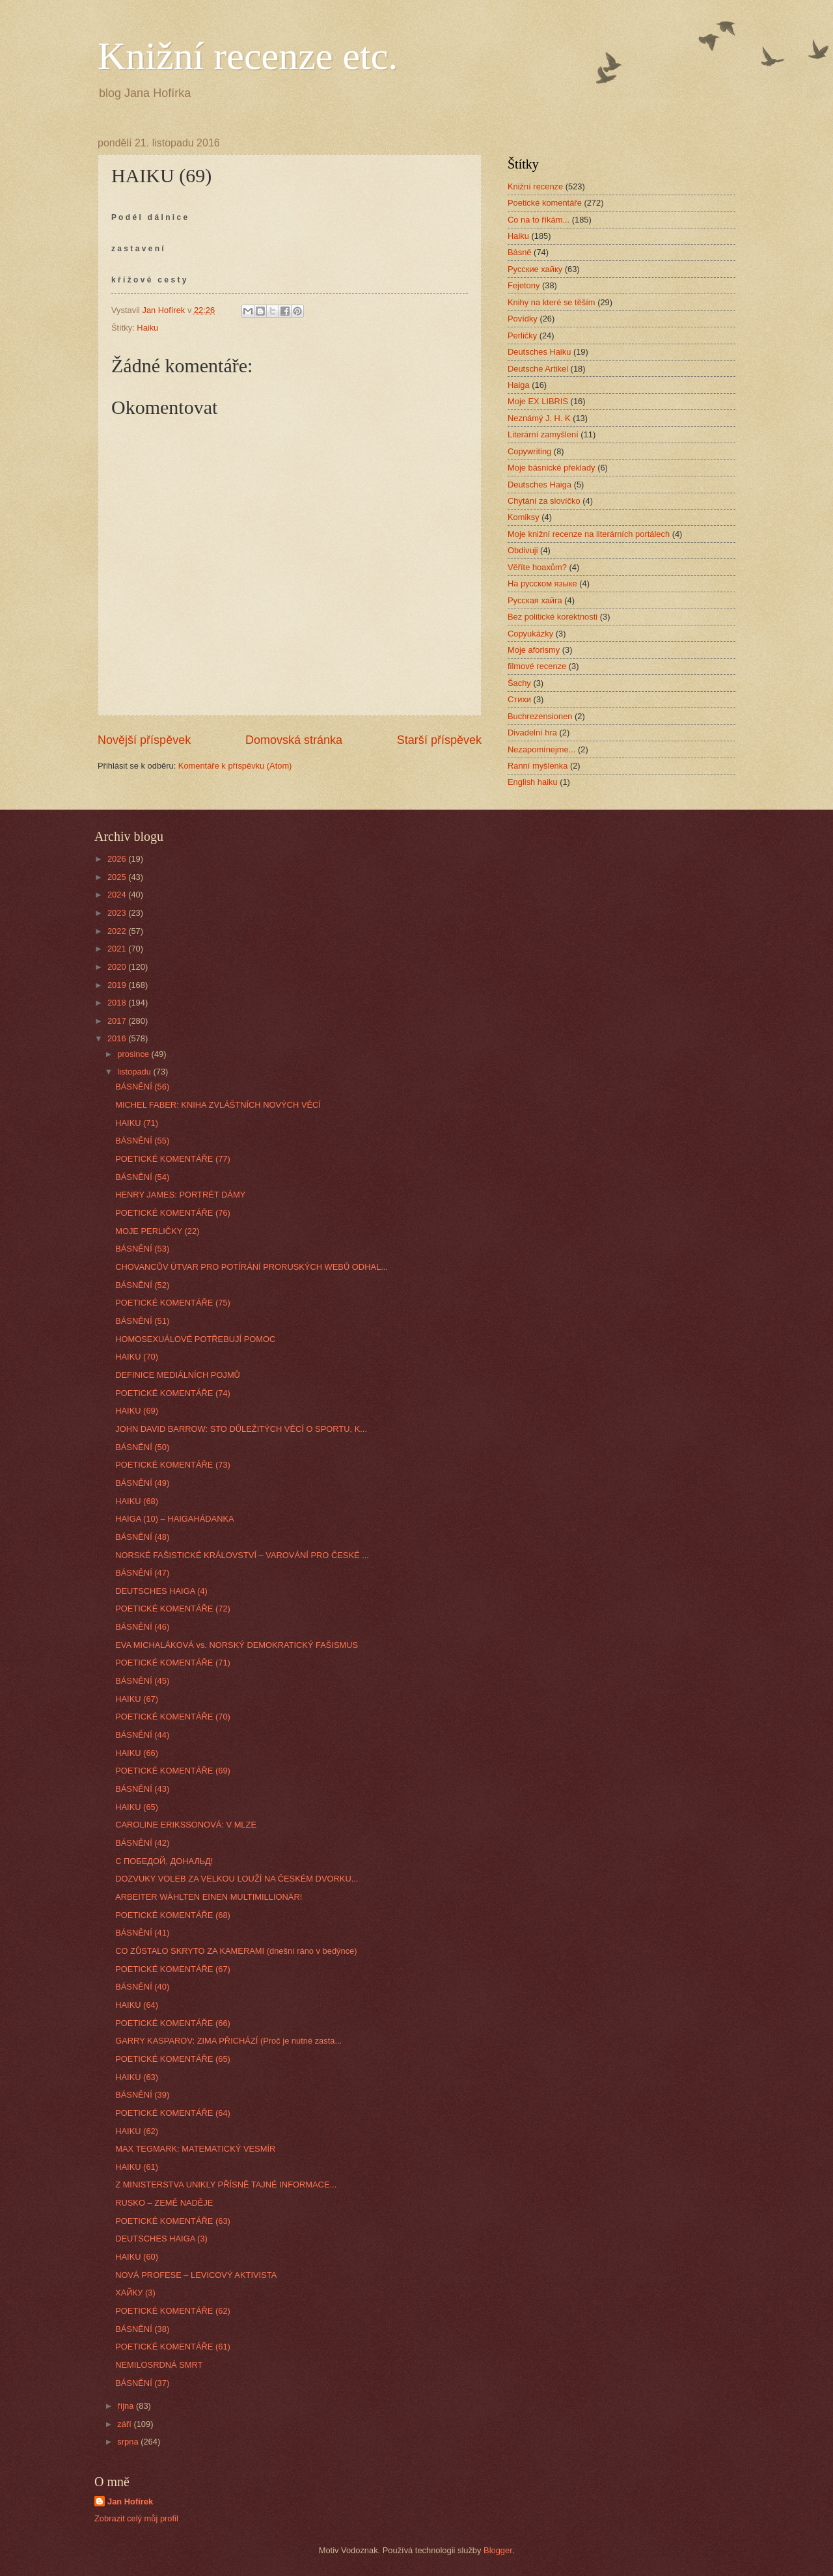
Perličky (522, 335)
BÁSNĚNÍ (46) (142, 1627)
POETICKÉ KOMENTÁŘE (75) (172, 1303)
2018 (117, 1002)
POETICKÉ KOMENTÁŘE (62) (172, 2311)
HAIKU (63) (136, 2077)
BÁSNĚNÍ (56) (142, 1086)
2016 (117, 1038)
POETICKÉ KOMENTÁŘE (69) (172, 1770)
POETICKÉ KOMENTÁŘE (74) (172, 1393)
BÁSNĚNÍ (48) (142, 1537)
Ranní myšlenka (537, 766)
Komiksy (523, 517)
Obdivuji (523, 550)
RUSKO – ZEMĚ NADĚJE (164, 2203)
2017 (117, 1021)
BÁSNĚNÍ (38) (142, 2329)
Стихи (519, 699)
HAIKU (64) (136, 2005)
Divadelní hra (532, 732)
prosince (134, 1054)
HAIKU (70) (136, 1357)
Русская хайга (535, 600)
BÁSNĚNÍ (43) (142, 1789)
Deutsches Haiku (539, 352)
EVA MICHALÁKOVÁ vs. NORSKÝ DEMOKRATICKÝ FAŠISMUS (236, 1645)
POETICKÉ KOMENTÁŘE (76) (172, 1213)
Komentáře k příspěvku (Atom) (235, 766)
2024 (117, 894)
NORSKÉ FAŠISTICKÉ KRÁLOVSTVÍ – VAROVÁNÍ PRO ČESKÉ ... (242, 1555)
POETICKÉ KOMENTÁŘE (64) (172, 2113)
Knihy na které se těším (551, 302)
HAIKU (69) (136, 1411)
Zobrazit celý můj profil (136, 2518)
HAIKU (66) (136, 1753)
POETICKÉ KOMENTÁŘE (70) (172, 1716)
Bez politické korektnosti (552, 617)
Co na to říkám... (538, 220)
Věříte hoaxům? (537, 567)
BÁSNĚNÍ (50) (142, 1447)
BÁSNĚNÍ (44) (142, 1735)
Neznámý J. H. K (539, 418)
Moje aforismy (534, 650)
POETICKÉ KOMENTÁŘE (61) (172, 2346)
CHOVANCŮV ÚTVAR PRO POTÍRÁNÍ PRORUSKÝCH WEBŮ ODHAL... (251, 1267)
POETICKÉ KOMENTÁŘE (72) (172, 1608)
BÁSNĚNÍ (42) (142, 1843)
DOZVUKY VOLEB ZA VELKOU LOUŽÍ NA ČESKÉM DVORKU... (236, 1879)
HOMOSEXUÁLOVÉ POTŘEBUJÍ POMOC (195, 1339)
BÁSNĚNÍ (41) (142, 1933)
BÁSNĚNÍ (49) (142, 1483)
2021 (117, 948)
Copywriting (529, 451)
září (125, 2424)
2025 (117, 877)
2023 (117, 913)
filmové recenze (537, 666)
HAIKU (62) (136, 2131)
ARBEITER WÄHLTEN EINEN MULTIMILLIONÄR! (208, 1897)
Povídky (523, 318)
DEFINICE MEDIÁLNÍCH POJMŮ (177, 1375)
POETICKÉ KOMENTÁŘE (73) (172, 1465)
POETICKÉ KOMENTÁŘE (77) (172, 1159)
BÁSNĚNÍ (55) (142, 1140)
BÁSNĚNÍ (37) (142, 2383)
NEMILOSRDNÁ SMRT (158, 2365)
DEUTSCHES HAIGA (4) (161, 1591)
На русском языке (542, 583)
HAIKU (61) (136, 2167)
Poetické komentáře (545, 203)
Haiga (519, 385)
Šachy (519, 683)
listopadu (135, 1071)
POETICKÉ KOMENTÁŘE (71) (172, 1662)
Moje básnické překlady (551, 468)
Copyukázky (530, 633)
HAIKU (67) (136, 1699)
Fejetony (523, 285)
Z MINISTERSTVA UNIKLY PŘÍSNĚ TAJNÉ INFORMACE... (225, 2184)
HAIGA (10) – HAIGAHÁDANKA (174, 1519)
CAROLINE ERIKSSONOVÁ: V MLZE (185, 1824)
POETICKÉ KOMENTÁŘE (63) (172, 2221)
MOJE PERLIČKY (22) (157, 1231)
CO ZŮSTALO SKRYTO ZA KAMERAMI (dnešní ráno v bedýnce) (236, 1951)
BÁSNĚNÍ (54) (142, 1177)
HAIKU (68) (136, 1501)
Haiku (147, 328)
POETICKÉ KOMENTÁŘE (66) (172, 2023)
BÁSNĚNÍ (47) (142, 1573)
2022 (117, 931)
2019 (117, 985)
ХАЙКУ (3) (135, 2292)
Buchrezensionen (540, 716)
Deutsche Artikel (538, 369)
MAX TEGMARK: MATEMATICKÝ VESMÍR (195, 2149)
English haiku (533, 782)
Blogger (498, 2550)
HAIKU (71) (136, 1123)
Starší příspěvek (439, 740)
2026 (117, 859)
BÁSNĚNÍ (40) (142, 1987)
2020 (117, 967)
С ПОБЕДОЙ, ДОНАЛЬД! (164, 1861)
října (126, 2406)
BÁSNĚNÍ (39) (142, 2095)
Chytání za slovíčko (544, 501)
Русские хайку (535, 269)
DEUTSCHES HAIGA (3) (161, 2238)
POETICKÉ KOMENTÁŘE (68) (172, 1915)
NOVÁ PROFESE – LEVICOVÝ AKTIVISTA (196, 2275)
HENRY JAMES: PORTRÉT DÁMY (180, 1194)
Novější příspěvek (144, 740)
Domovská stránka (293, 740)
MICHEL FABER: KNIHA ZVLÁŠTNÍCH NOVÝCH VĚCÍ (218, 1105)
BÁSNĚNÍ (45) (142, 1681)
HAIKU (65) (136, 1807)
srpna (129, 2441)
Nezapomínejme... (541, 749)
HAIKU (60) (136, 2257)
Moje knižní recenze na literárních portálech (589, 534)
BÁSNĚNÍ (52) (142, 1285)
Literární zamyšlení (543, 434)
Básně (520, 252)
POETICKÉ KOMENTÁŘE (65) (172, 2059)
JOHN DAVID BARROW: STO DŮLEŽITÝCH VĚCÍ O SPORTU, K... (241, 1429)
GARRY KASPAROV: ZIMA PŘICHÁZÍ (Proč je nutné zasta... (228, 2041)
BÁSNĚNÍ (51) (142, 1321)
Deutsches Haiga (539, 484)
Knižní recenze (535, 186)
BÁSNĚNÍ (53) (142, 1249)
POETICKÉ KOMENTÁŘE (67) (172, 1969)
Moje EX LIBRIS (538, 401)
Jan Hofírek (130, 2501)
